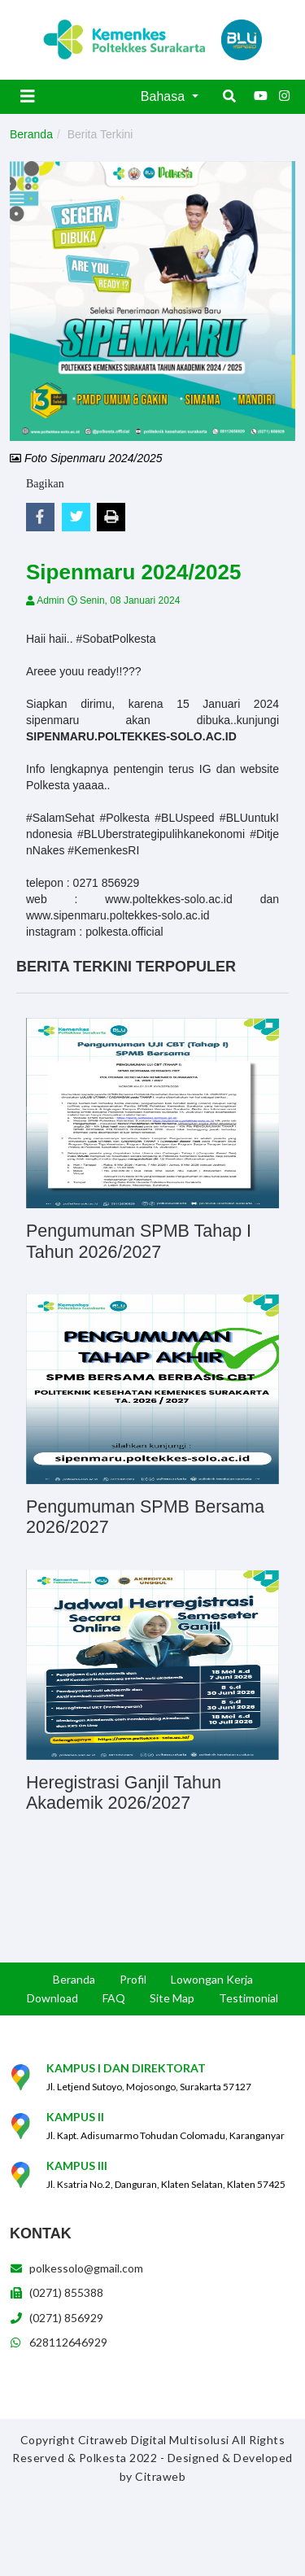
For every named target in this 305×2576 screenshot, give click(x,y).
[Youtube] (260, 96)
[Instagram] (284, 96)
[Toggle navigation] (28, 96)
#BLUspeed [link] (184, 817)
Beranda (31, 134)
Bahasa (165, 96)
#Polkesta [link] (124, 817)
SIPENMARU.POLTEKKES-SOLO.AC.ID (131, 736)
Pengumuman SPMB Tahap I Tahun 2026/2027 (138, 1241)
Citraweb (160, 2476)
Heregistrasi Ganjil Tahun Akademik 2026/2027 (123, 1793)
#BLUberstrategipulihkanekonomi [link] (161, 833)
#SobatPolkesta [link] (115, 638)
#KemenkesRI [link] (103, 850)
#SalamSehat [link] (60, 817)
